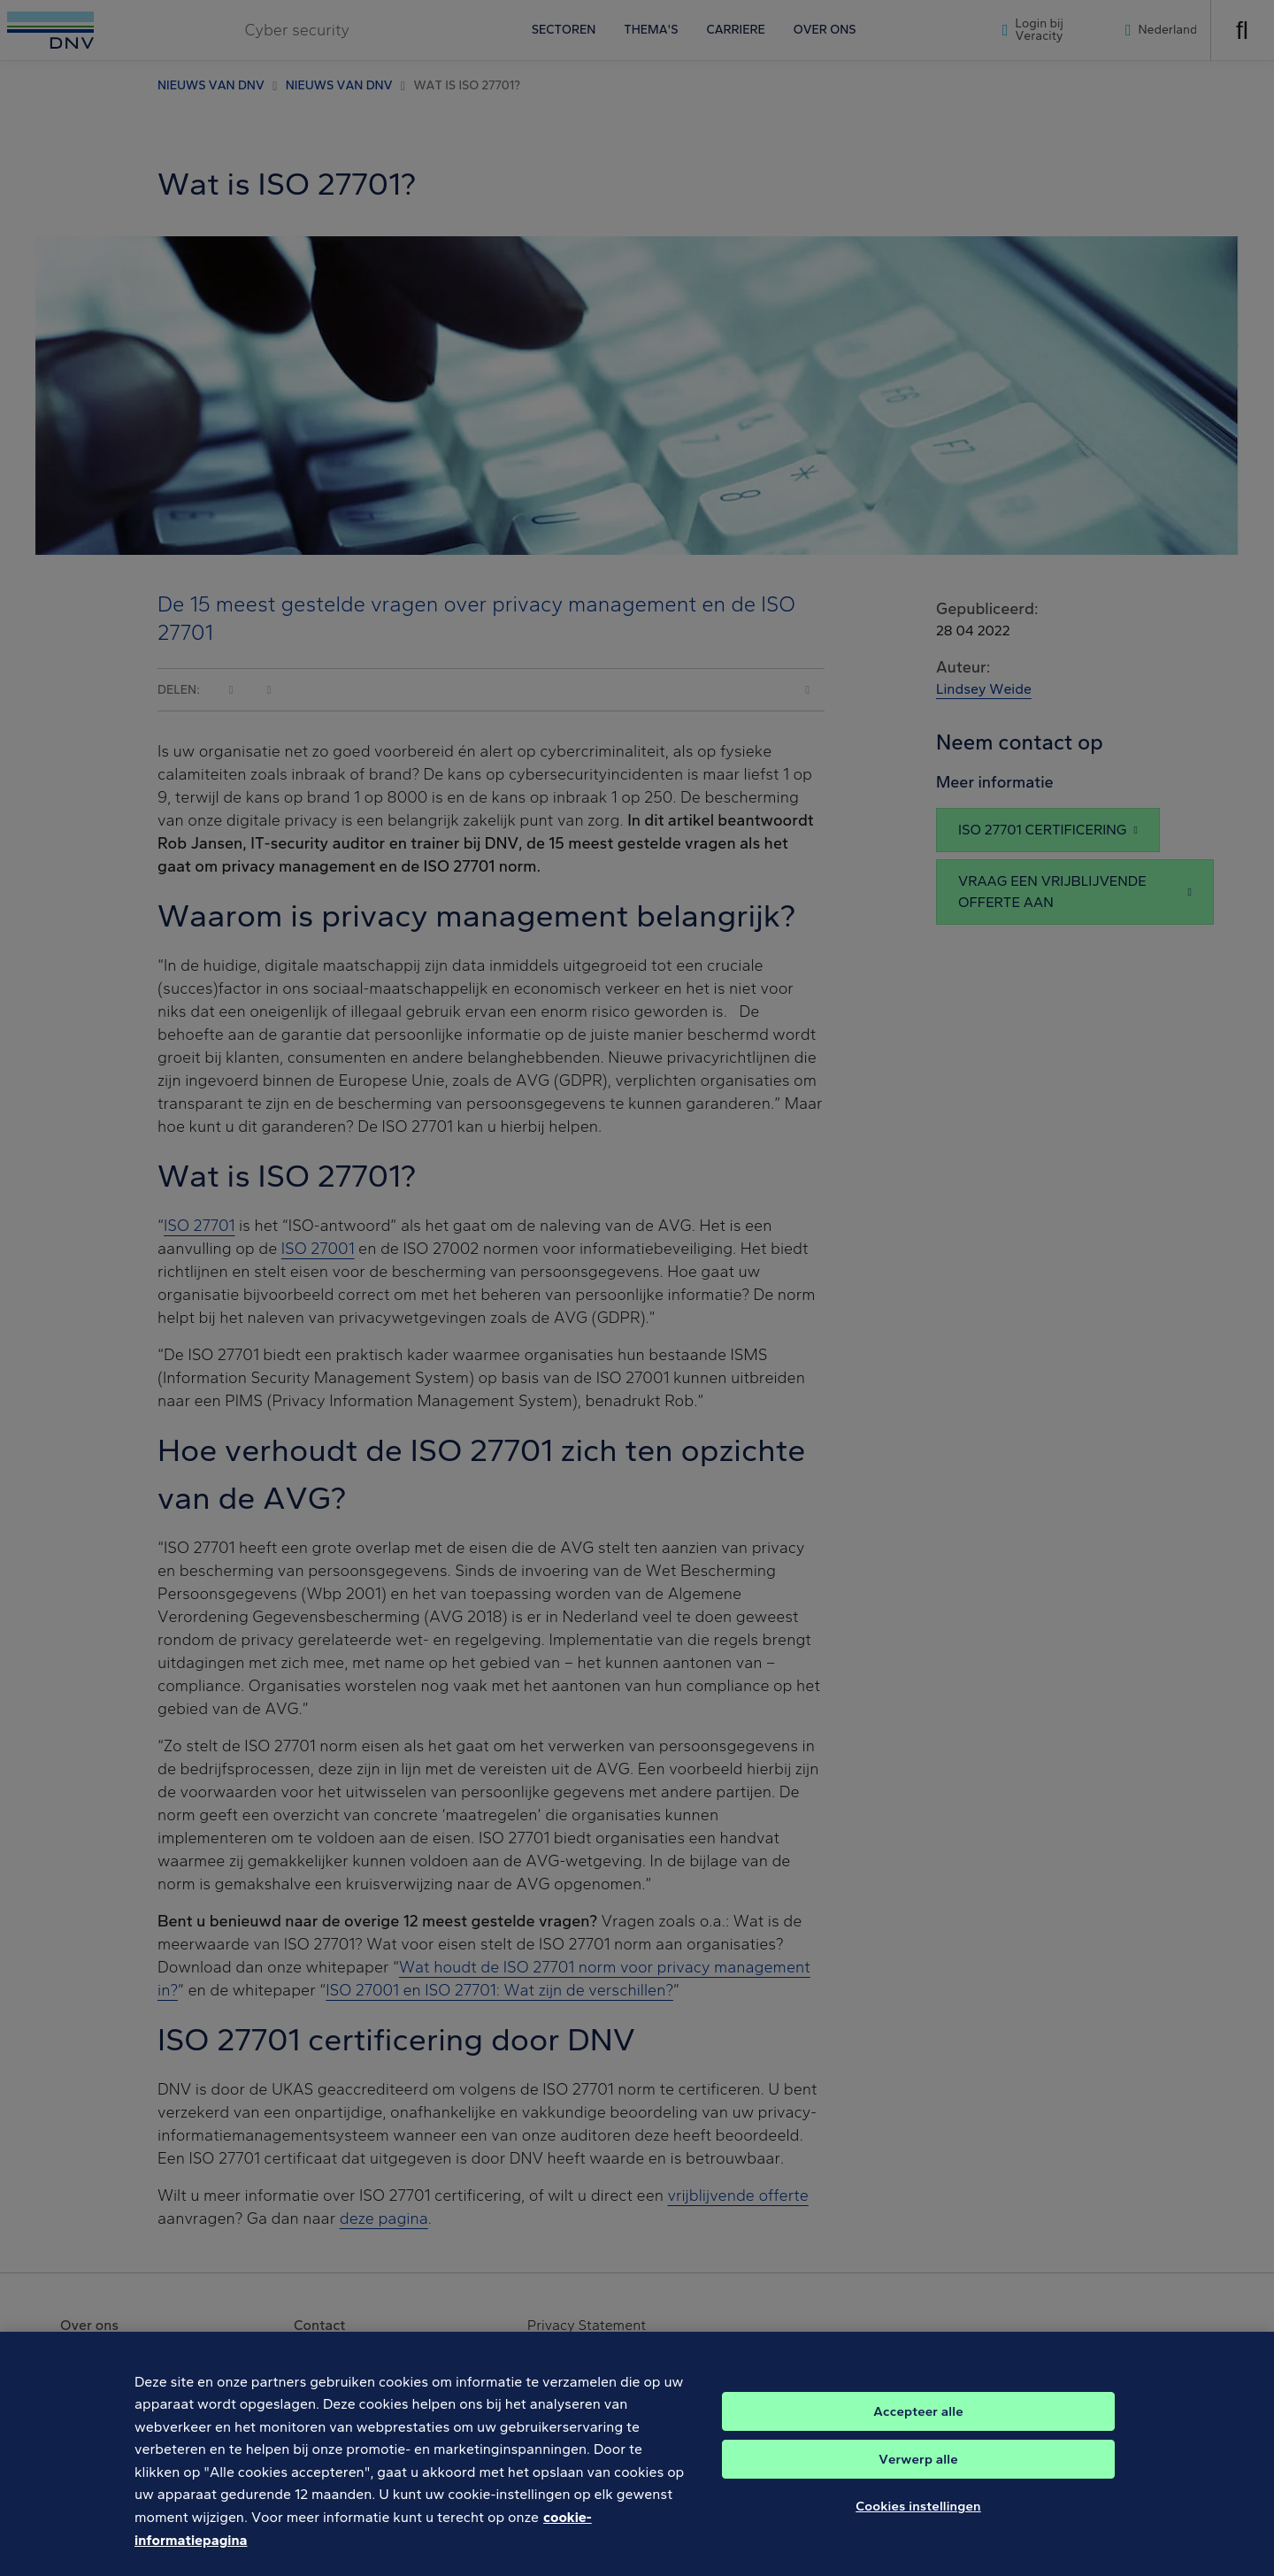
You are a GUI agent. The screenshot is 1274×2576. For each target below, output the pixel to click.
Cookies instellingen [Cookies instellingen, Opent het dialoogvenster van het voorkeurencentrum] (918, 2516)
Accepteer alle (918, 2421)
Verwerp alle (918, 2469)
